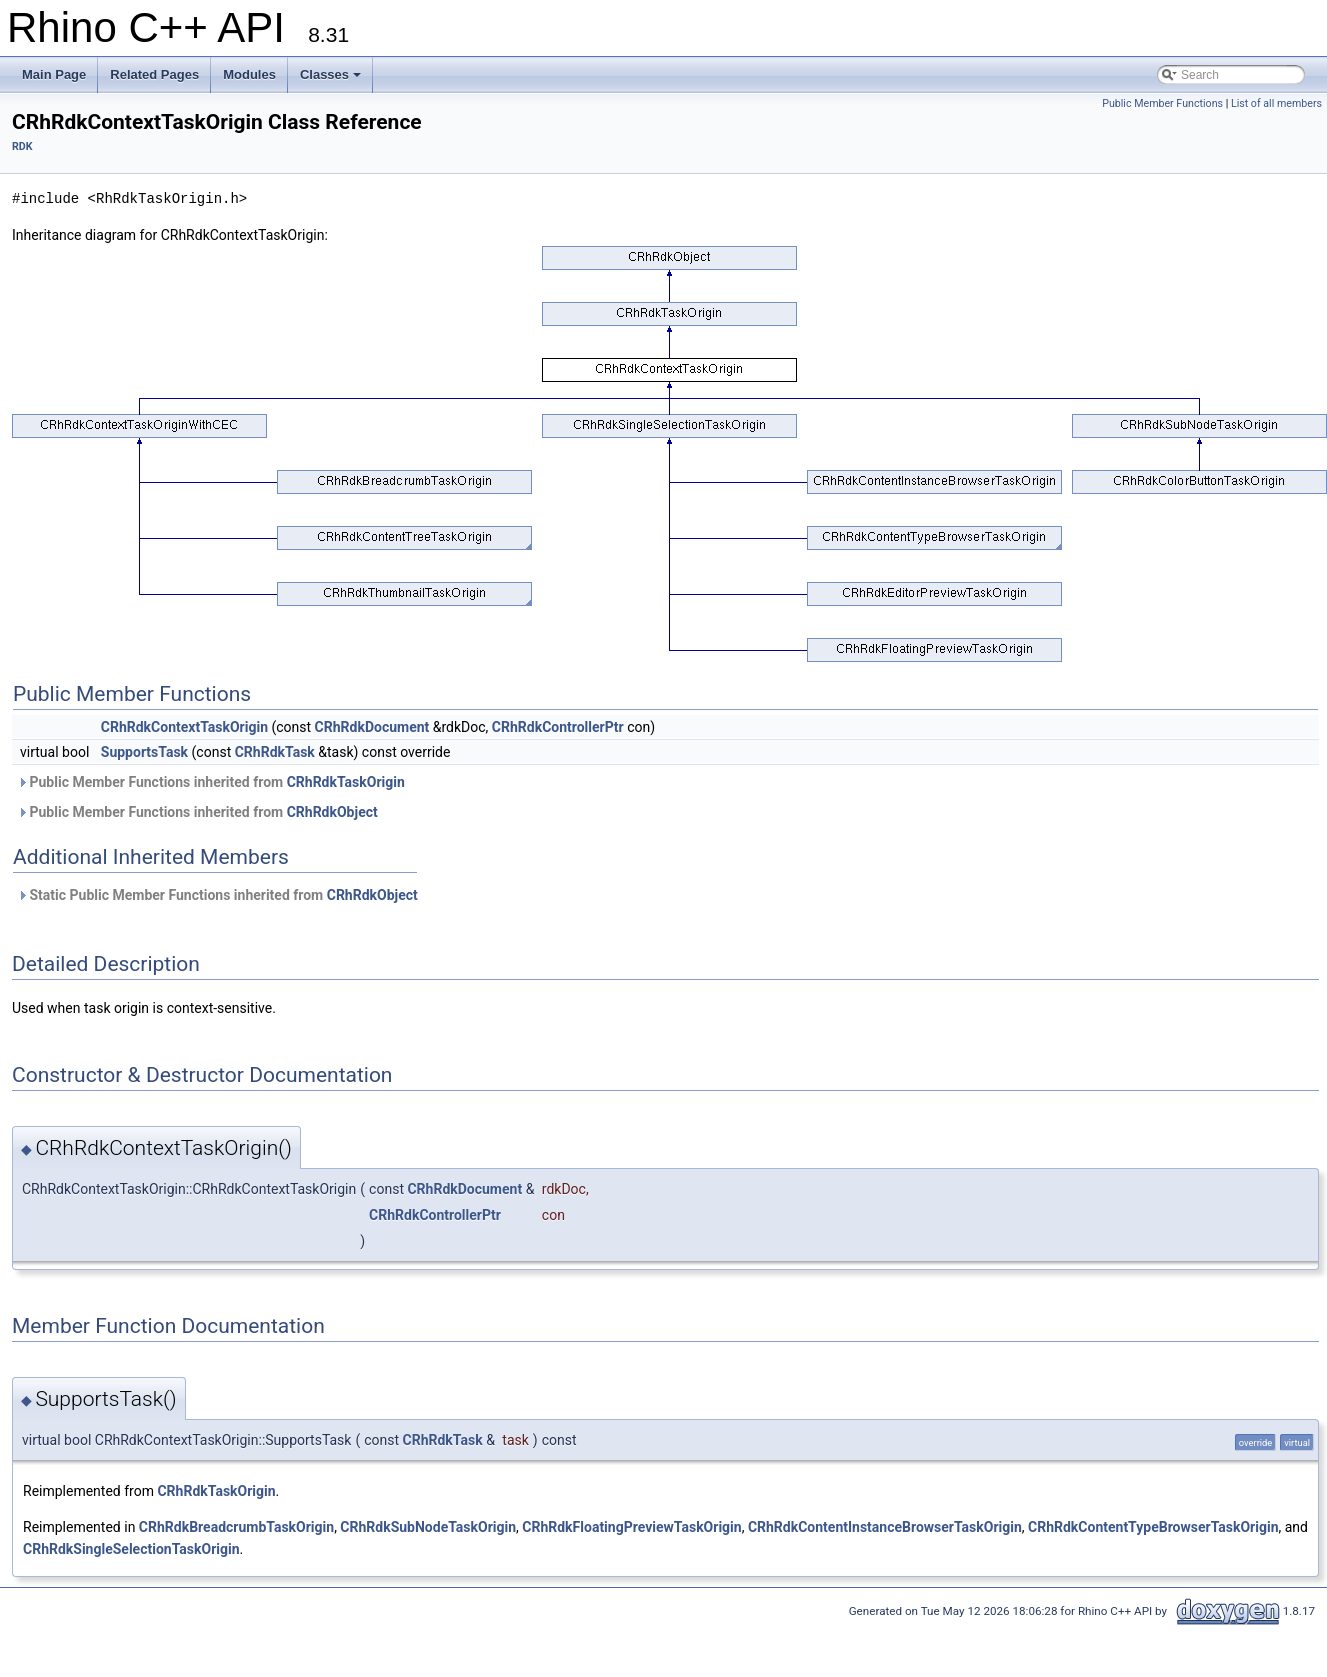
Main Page (54, 74)
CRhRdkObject (332, 812)
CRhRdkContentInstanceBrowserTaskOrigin (885, 1527)
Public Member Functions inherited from (211, 782)
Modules (249, 74)
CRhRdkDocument (372, 727)
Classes (330, 74)
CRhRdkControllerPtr (558, 727)
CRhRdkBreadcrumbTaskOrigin (236, 1527)
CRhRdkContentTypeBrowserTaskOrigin (1153, 1527)
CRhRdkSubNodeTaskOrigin (428, 1527)
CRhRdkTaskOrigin (346, 782)
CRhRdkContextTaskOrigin (184, 727)
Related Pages (154, 74)
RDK (22, 146)
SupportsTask (144, 752)
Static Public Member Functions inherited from (217, 895)
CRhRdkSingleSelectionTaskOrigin (131, 1549)
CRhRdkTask (275, 752)
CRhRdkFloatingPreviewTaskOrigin (631, 1527)
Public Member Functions (1162, 103)
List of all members (1276, 103)
